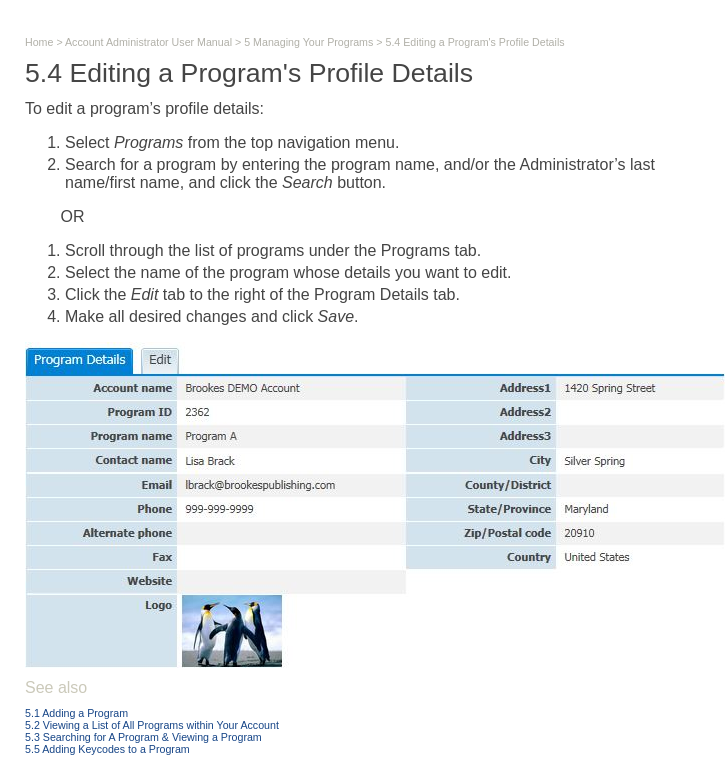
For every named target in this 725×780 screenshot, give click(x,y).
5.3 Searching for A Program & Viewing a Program (143, 737)
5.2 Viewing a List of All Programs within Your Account (152, 725)
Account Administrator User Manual (148, 42)
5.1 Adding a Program (76, 713)
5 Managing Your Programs (308, 42)
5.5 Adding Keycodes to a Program (107, 749)
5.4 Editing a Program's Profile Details (474, 42)
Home (39, 42)
